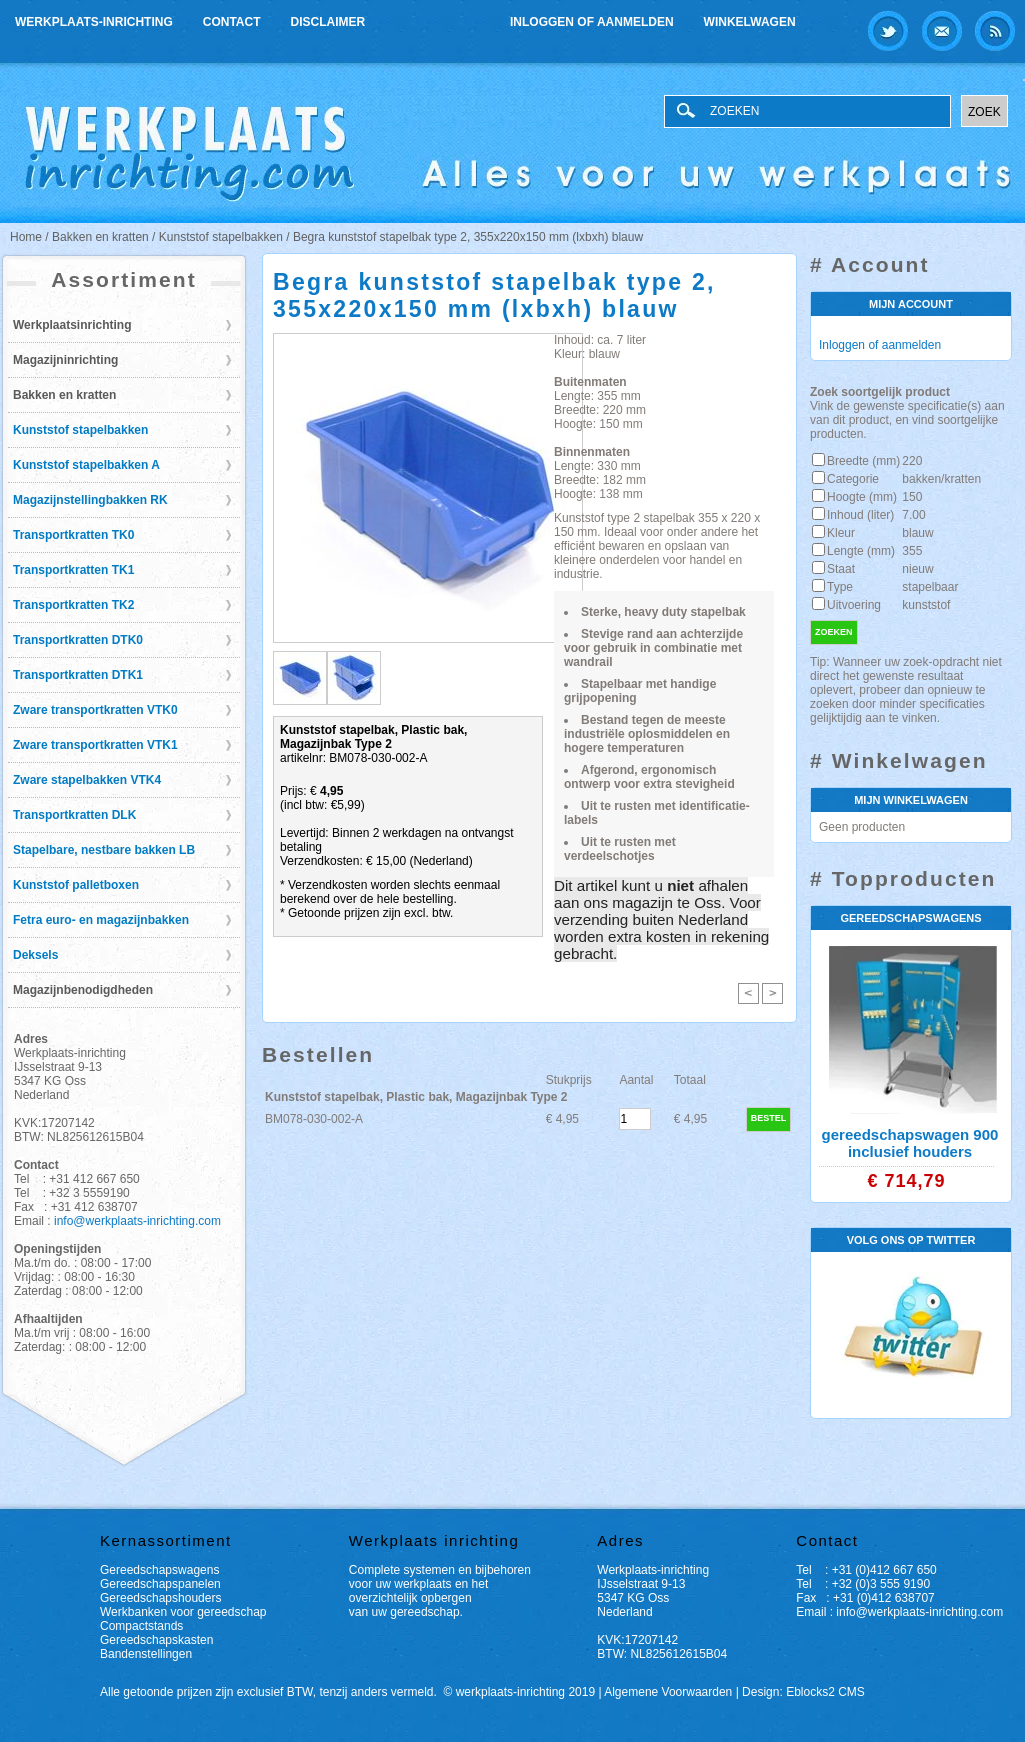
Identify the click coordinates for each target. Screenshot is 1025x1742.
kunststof (926, 605)
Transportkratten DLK (74, 815)
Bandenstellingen (146, 1654)
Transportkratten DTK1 (78, 675)
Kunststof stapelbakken (80, 430)
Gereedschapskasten (156, 1640)
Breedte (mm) (863, 461)
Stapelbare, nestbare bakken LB (104, 850)
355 (912, 551)
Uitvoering (854, 605)
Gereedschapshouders (160, 1598)
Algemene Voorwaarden (668, 1692)
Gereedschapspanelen (160, 1584)
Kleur (841, 533)
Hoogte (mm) (862, 497)
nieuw (917, 569)
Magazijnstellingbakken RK (90, 500)
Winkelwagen (750, 22)
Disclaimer (328, 22)
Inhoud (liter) (860, 515)
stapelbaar (930, 587)
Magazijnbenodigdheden (83, 990)
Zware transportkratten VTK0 (95, 710)
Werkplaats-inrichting (94, 22)
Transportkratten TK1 (73, 570)
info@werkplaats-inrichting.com (137, 1221)
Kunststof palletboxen (76, 885)
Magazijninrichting (65, 360)
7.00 (913, 515)
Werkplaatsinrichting (72, 325)
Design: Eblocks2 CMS (803, 1692)
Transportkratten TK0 (73, 535)
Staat (841, 569)
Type (840, 587)
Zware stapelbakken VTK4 (87, 780)
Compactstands (141, 1626)
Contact (232, 22)
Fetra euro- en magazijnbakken (101, 920)
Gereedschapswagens (159, 1570)
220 (912, 461)
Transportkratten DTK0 (78, 640)
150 (912, 497)
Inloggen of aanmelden (592, 22)
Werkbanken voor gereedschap (183, 1612)
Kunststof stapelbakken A (86, 465)
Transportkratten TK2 (73, 605)
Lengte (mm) (861, 551)
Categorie (853, 479)
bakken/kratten (941, 479)
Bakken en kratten (64, 395)
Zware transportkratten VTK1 (95, 745)
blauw (917, 533)
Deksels (35, 955)
